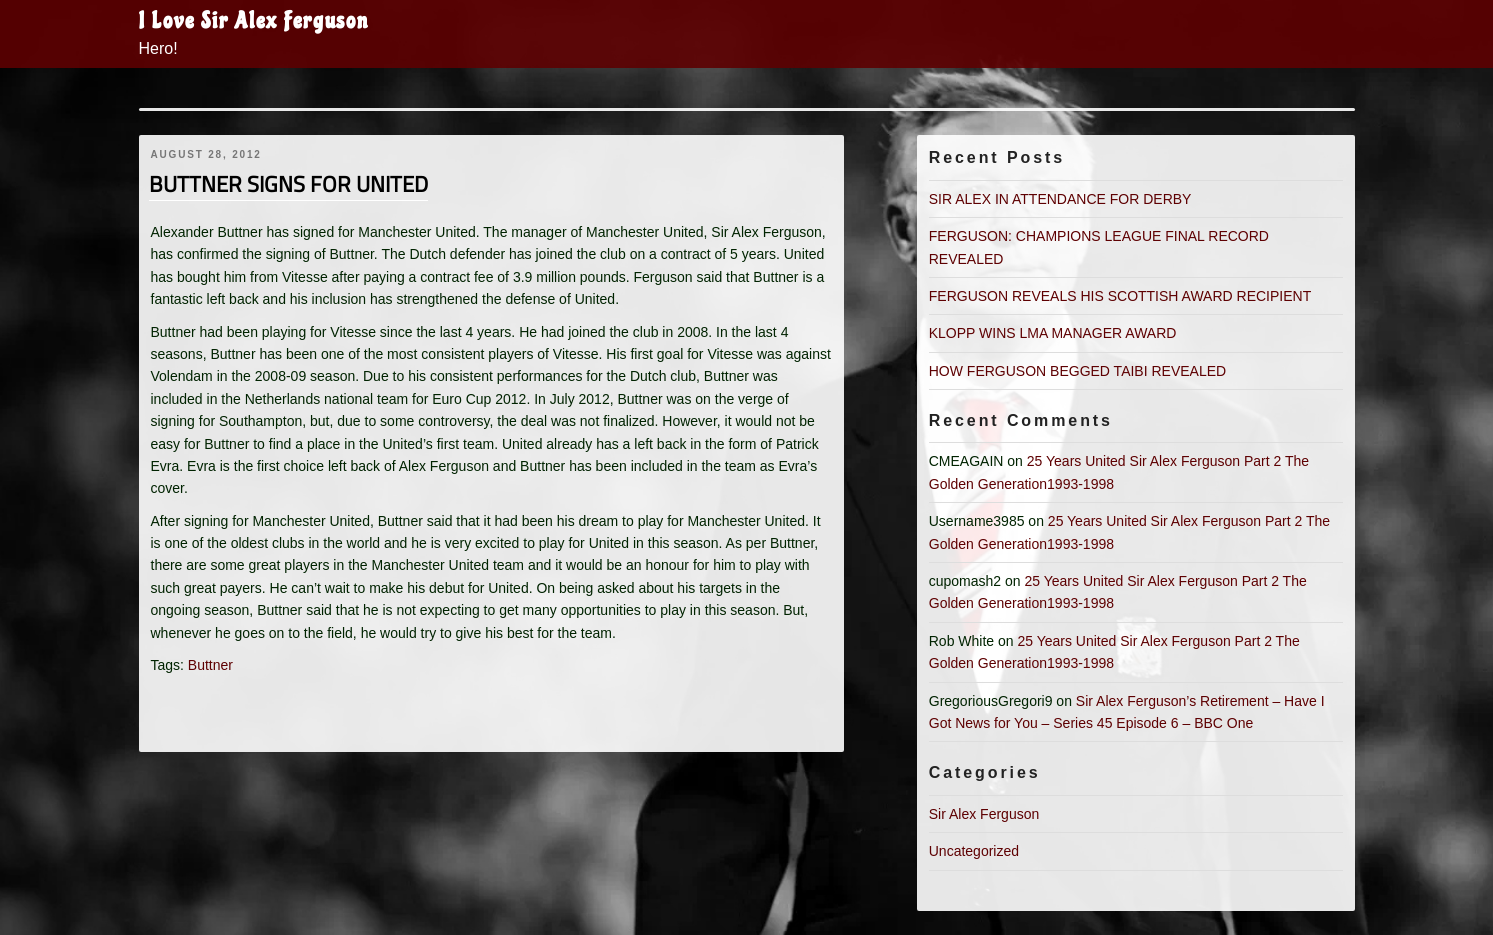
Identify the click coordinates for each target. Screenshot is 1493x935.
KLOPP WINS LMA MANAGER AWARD (1053, 333)
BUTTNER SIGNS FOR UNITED (288, 184)
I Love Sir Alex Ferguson (254, 21)
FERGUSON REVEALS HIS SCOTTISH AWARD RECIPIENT (1120, 296)
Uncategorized (974, 851)
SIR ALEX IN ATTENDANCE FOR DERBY (1060, 199)
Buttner (210, 665)
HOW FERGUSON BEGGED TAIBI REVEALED (1077, 371)
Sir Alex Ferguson (984, 814)
